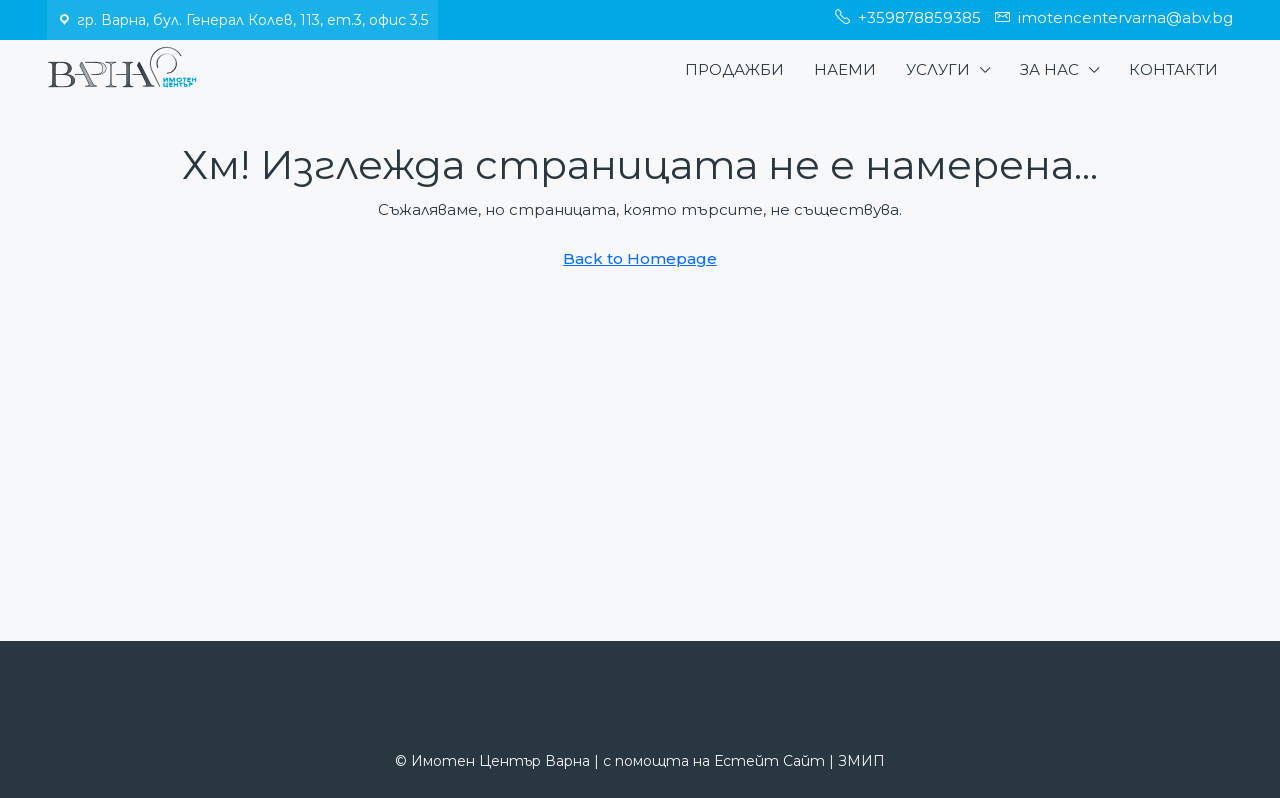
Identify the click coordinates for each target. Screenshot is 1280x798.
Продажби (734, 69)
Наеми (845, 69)
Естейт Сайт (769, 761)
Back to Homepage (640, 258)
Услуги (938, 69)
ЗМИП (861, 761)
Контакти (1173, 69)
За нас (1049, 69)
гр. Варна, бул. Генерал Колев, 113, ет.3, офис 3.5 (252, 20)
